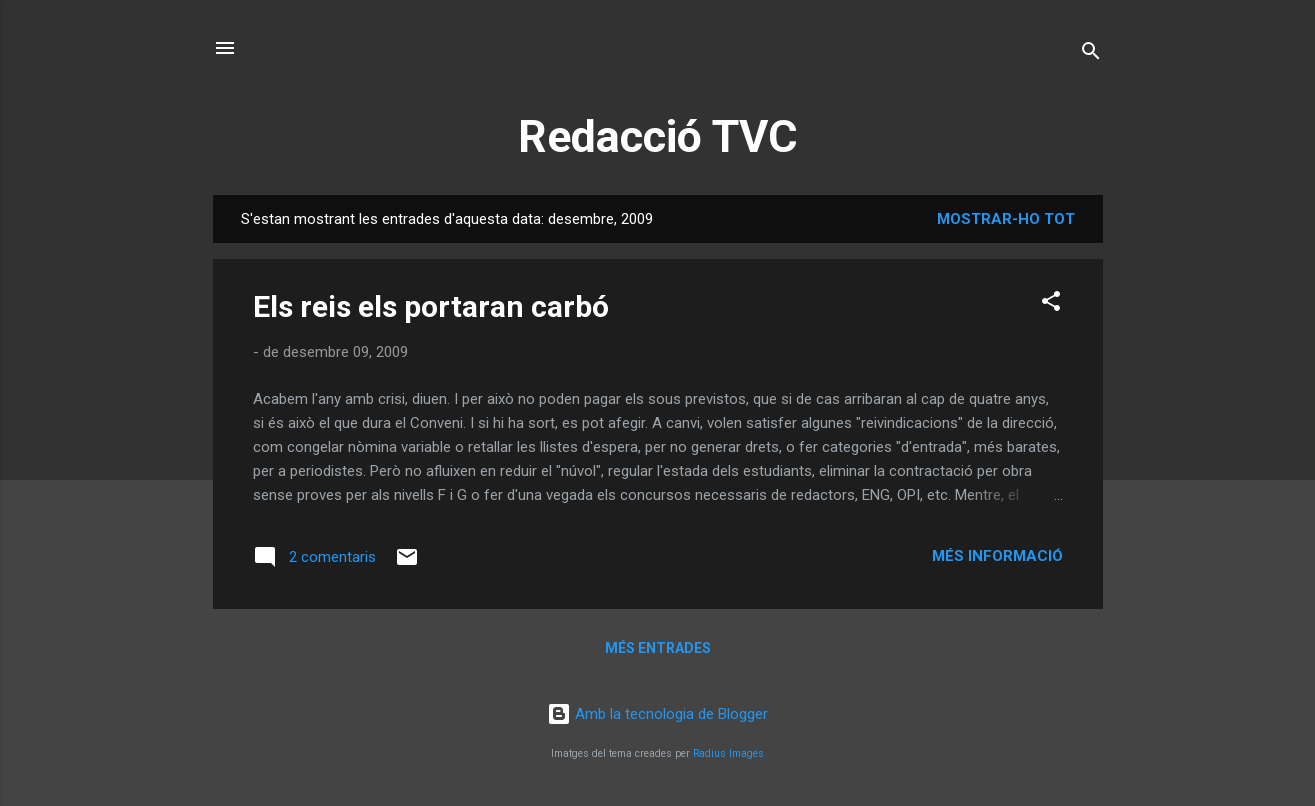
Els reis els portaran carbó (431, 306)
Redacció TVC (658, 136)
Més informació (997, 556)
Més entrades (658, 648)
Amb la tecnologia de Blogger (657, 714)
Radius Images (728, 753)
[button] (1051, 304)
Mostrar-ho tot (1006, 219)
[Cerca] (1091, 54)
